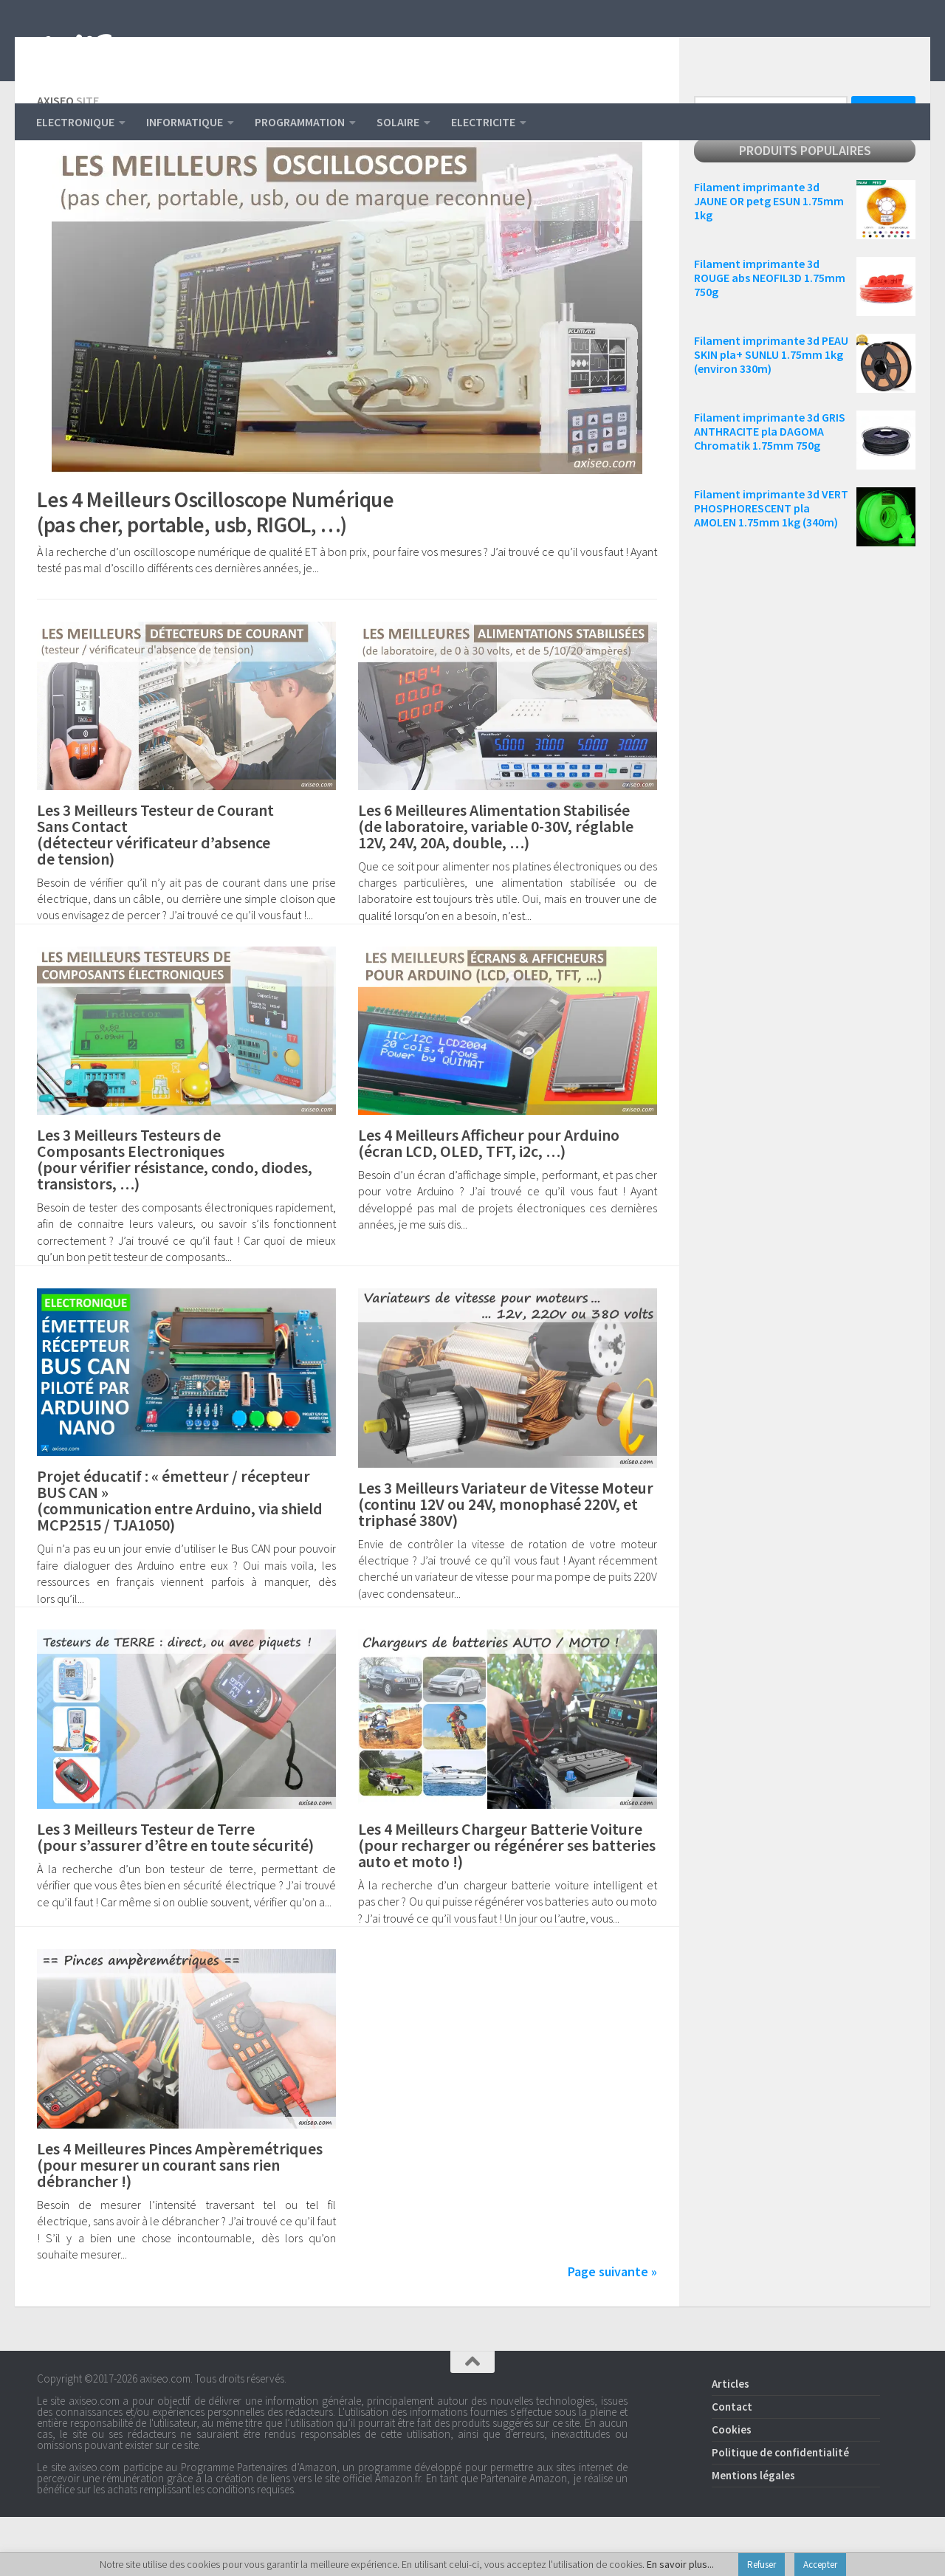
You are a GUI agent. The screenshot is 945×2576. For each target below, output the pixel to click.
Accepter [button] (820, 2564)
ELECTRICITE (483, 121)
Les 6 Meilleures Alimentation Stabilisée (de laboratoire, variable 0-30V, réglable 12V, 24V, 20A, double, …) (495, 885)
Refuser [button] (761, 2564)
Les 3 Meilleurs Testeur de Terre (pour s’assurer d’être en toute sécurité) (175, 1896)
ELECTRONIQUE (75, 121)
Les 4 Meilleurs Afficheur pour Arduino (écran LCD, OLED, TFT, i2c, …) (488, 1202)
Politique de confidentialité (780, 2511)
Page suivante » (612, 2330)
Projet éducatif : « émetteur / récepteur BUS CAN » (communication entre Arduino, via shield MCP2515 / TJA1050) (180, 1559)
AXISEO (101, 52)
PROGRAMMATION (300, 121)
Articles (730, 2443)
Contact (732, 2466)
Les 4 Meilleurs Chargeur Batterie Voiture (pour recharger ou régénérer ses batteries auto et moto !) (507, 1904)
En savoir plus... (680, 2564)
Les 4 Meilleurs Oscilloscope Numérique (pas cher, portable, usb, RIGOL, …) (238, 570)
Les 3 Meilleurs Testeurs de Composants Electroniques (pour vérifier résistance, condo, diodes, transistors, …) (174, 1218)
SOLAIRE (398, 121)
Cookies (732, 2488)
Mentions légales (753, 2534)
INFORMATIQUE (184, 121)
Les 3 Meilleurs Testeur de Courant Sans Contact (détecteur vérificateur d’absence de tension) (155, 893)
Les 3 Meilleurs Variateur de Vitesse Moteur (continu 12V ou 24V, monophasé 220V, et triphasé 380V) (505, 1563)
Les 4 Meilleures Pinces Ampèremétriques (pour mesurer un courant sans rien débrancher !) (180, 2223)
